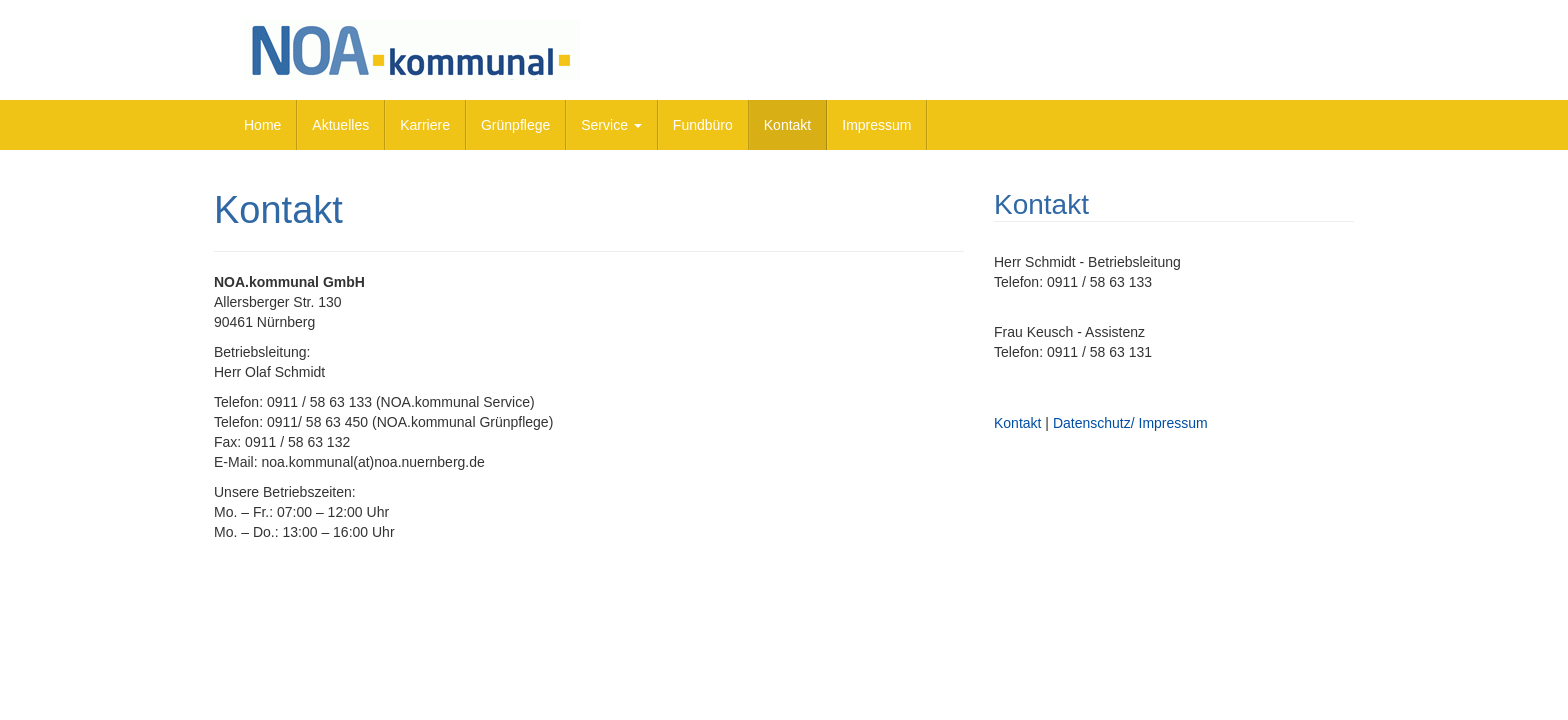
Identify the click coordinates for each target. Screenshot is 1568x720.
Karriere (425, 125)
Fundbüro (703, 125)
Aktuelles (340, 125)
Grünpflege (515, 125)
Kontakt (787, 125)
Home (262, 125)
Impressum (876, 125)
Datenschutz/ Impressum (1130, 423)
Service (611, 125)
